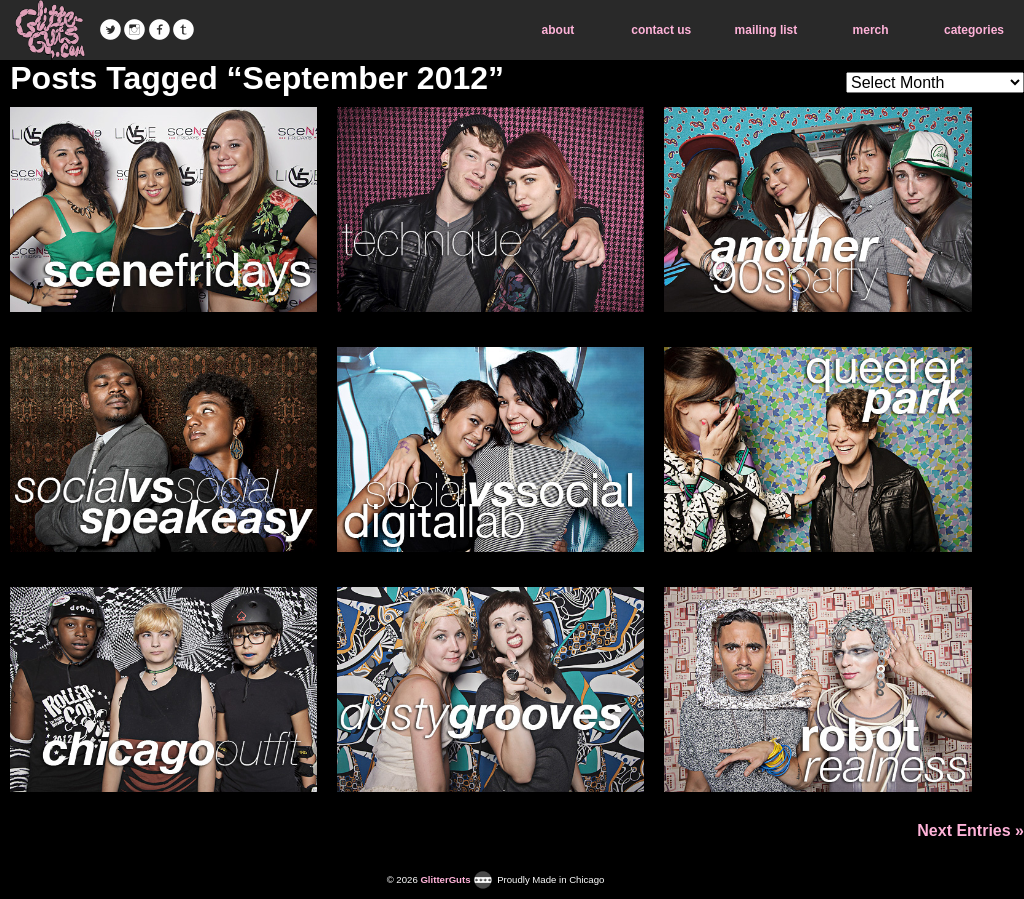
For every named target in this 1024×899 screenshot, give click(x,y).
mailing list (766, 30)
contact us (661, 30)
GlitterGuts (50, 30)
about (558, 30)
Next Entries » (970, 830)
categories (974, 30)
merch (871, 30)
